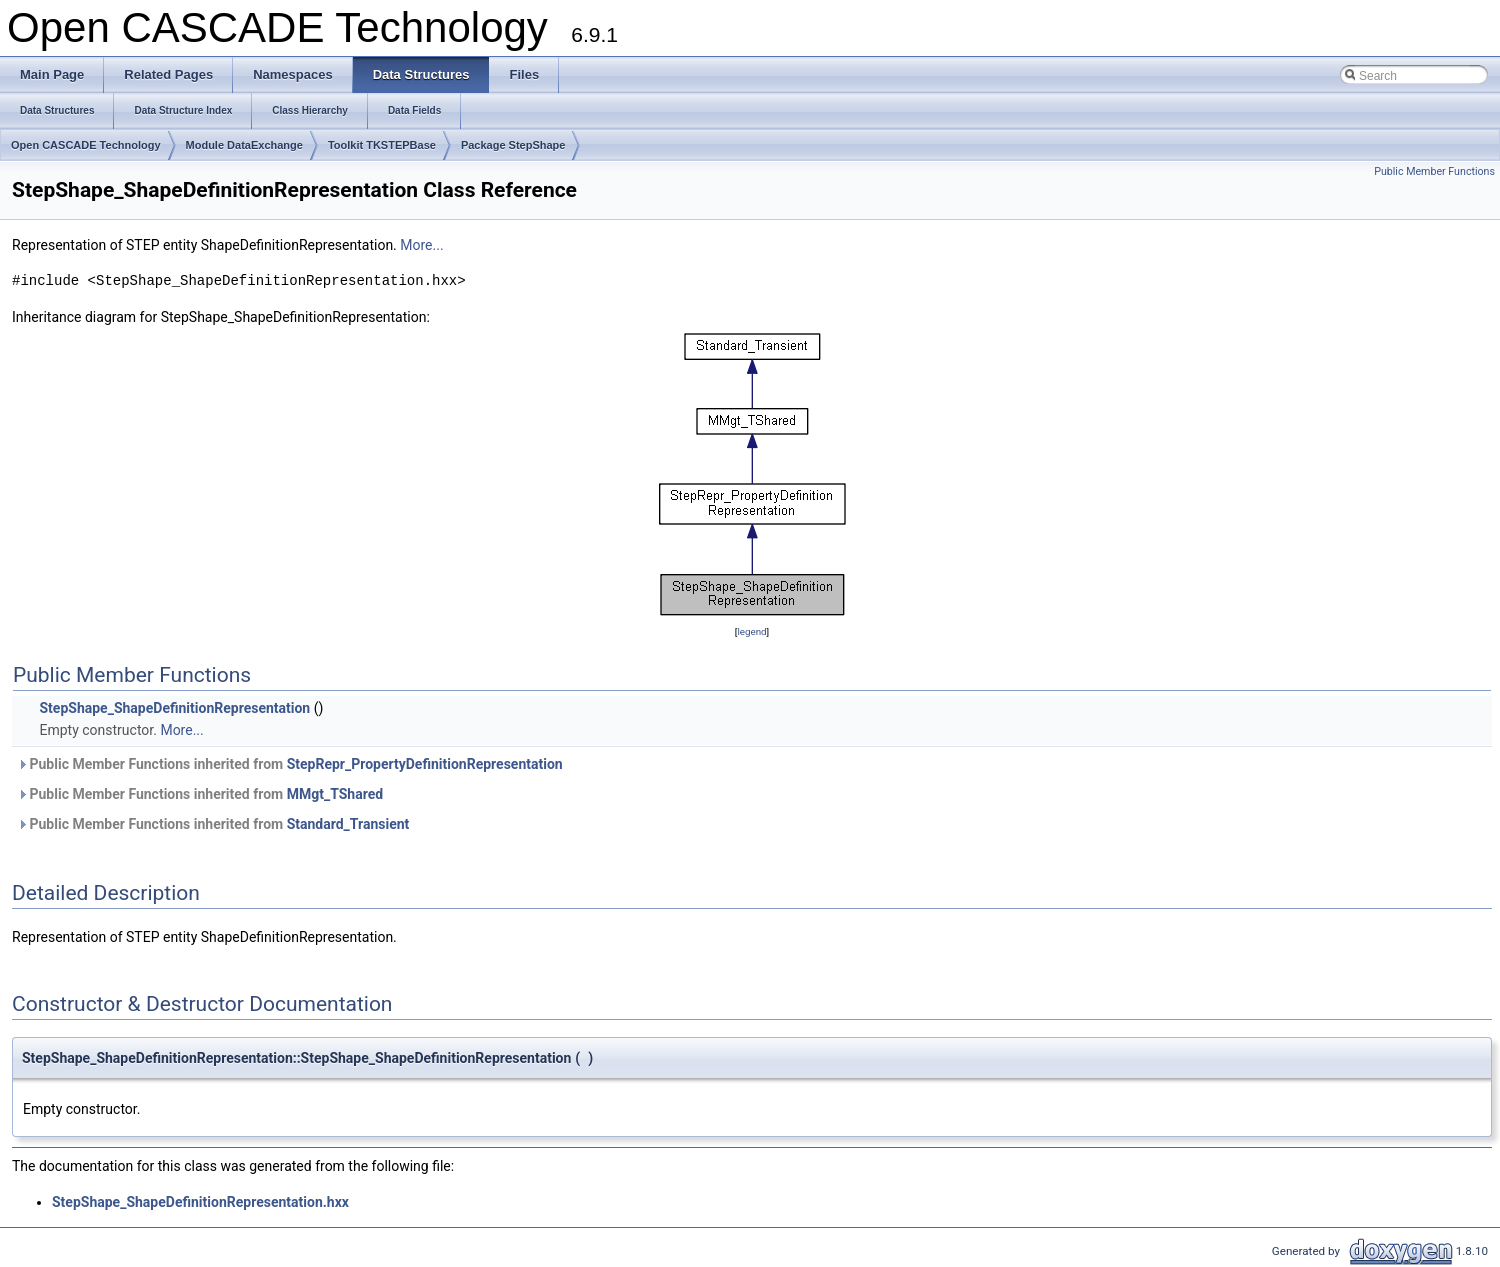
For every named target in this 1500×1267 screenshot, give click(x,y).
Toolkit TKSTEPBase (382, 145)
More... (421, 245)
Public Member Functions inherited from (290, 764)
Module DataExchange (244, 145)
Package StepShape (513, 145)
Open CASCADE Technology (86, 145)
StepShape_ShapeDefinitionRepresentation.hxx (200, 1202)
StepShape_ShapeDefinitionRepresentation (174, 708)
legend (751, 631)
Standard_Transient (348, 824)
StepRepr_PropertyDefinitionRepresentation (425, 764)
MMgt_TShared (335, 794)
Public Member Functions (1434, 171)
